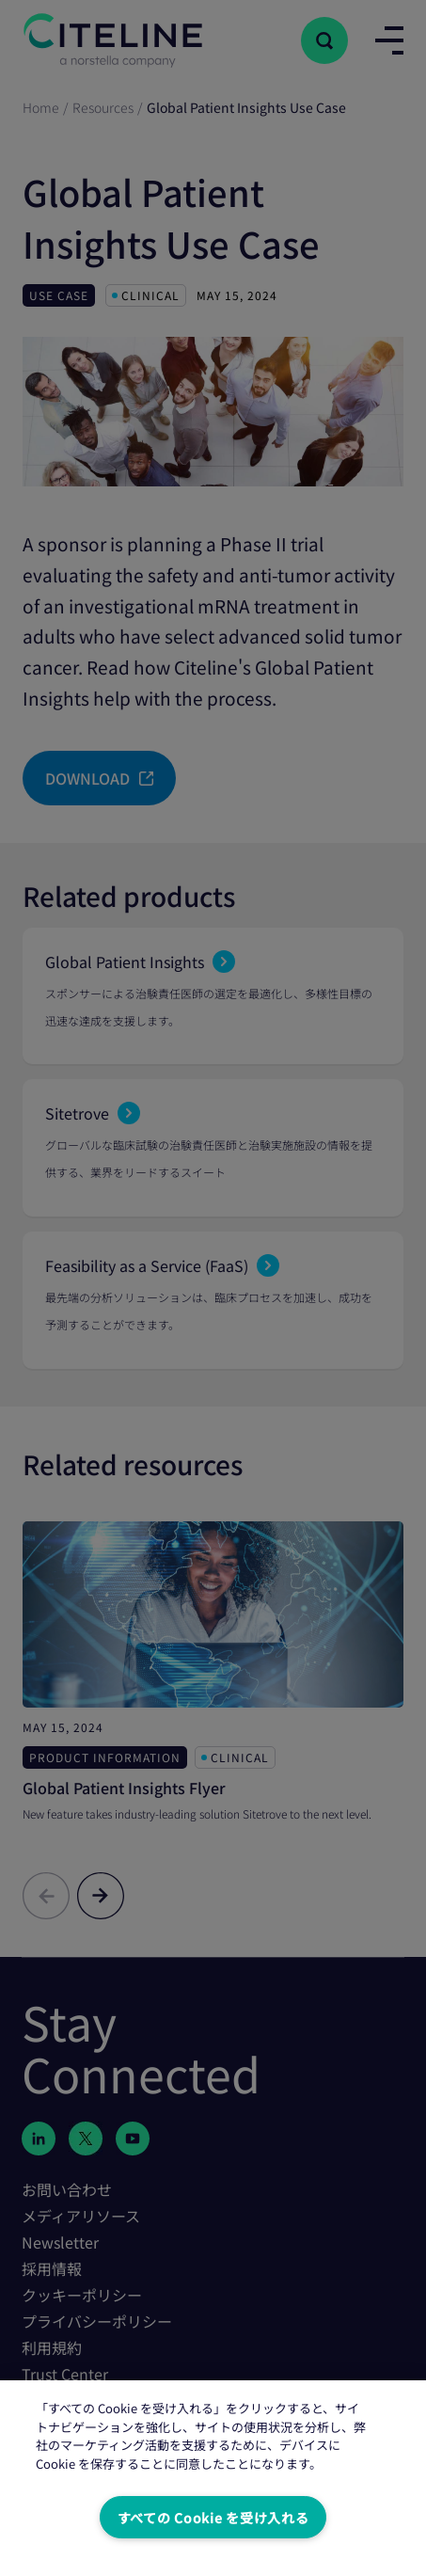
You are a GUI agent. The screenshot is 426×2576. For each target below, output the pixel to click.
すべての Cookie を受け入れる (213, 2517)
